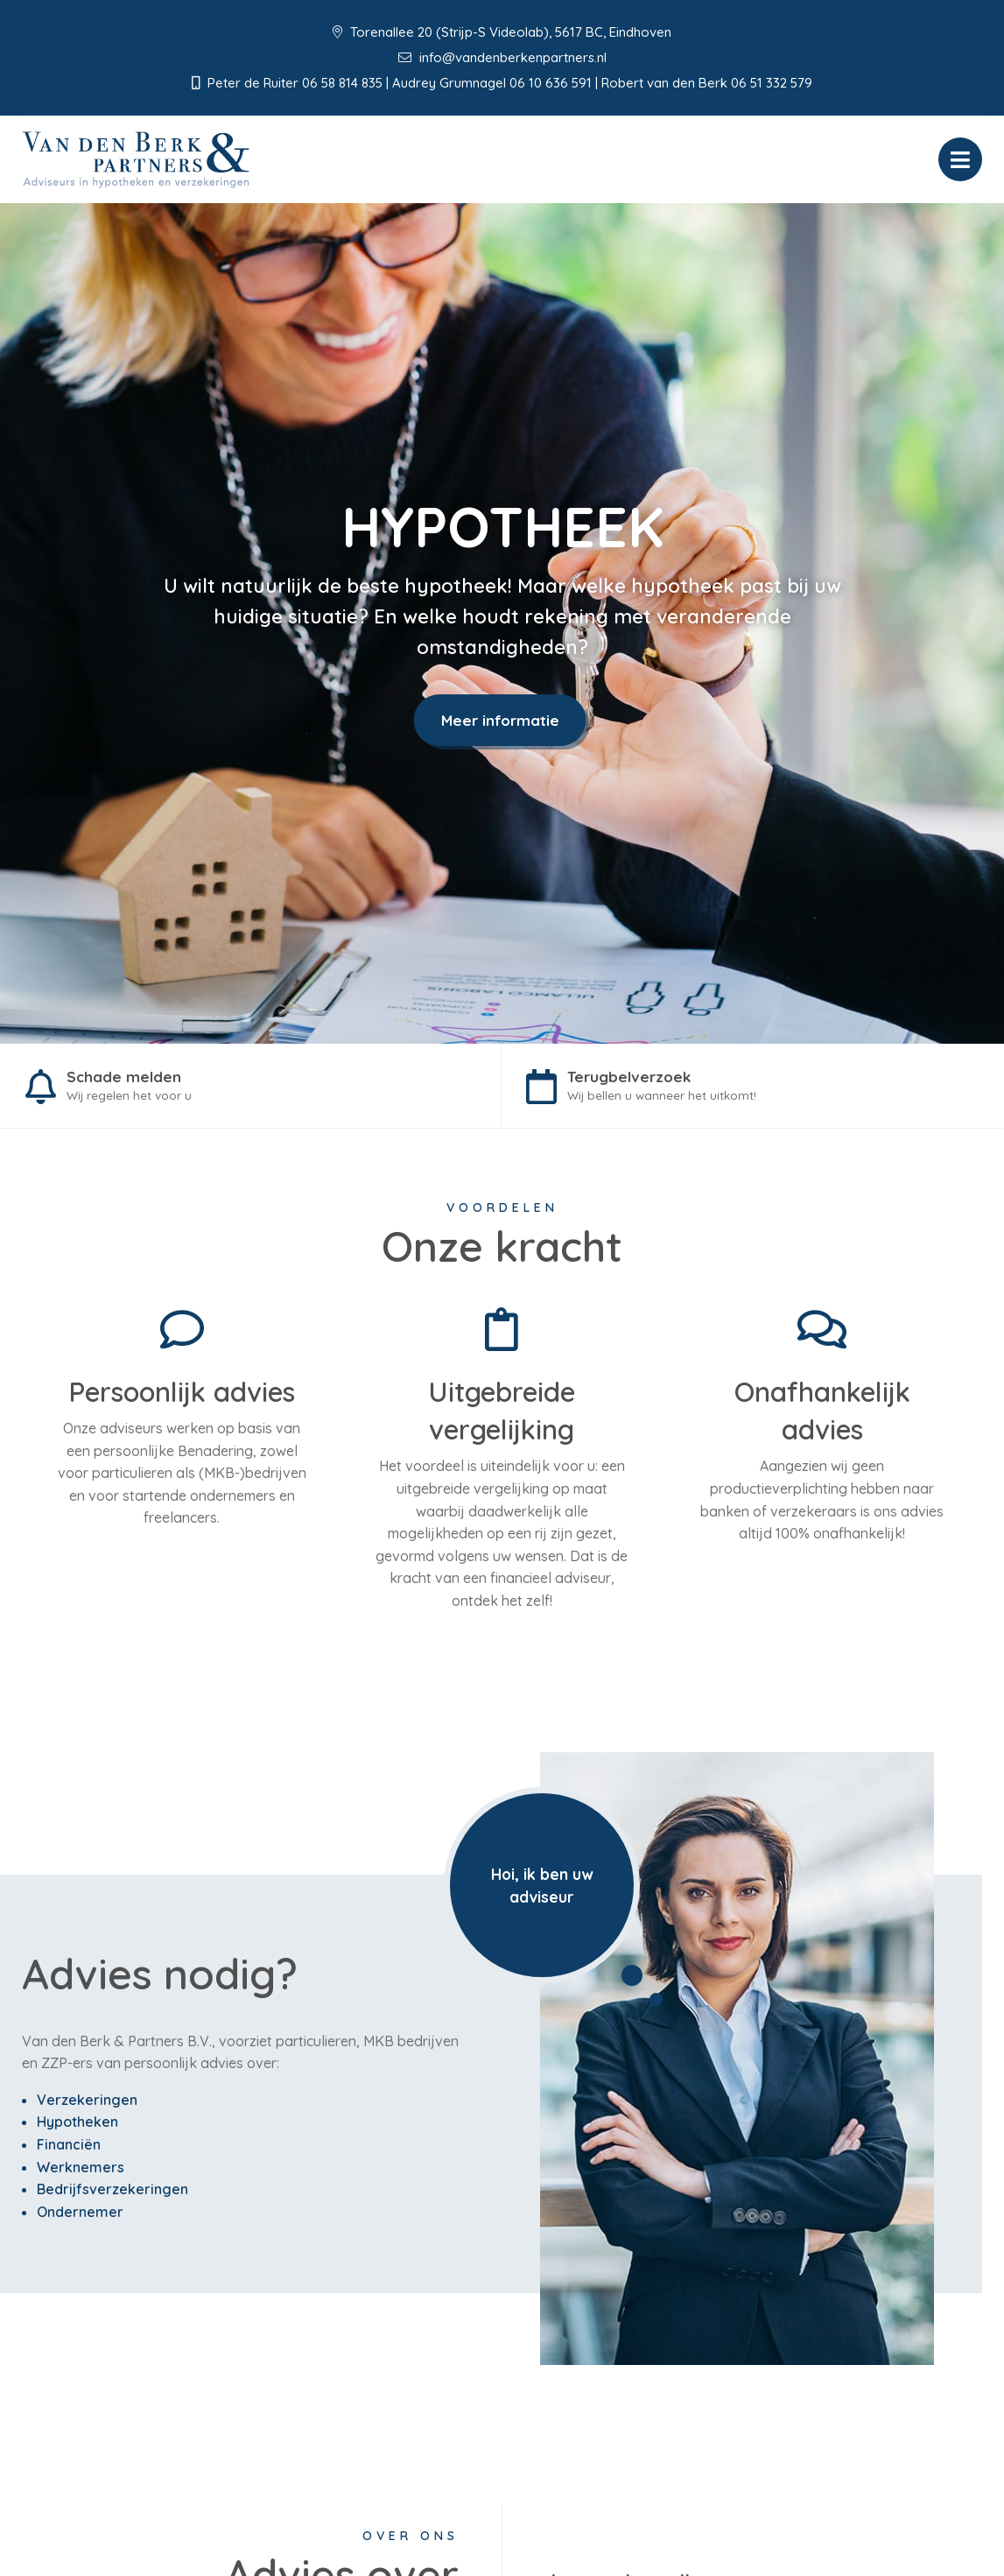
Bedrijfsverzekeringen (112, 2193)
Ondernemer (80, 2215)
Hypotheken (77, 2126)
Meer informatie (500, 720)
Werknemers (80, 2170)
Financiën (69, 2148)
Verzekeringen (87, 2104)
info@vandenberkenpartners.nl (502, 57)
